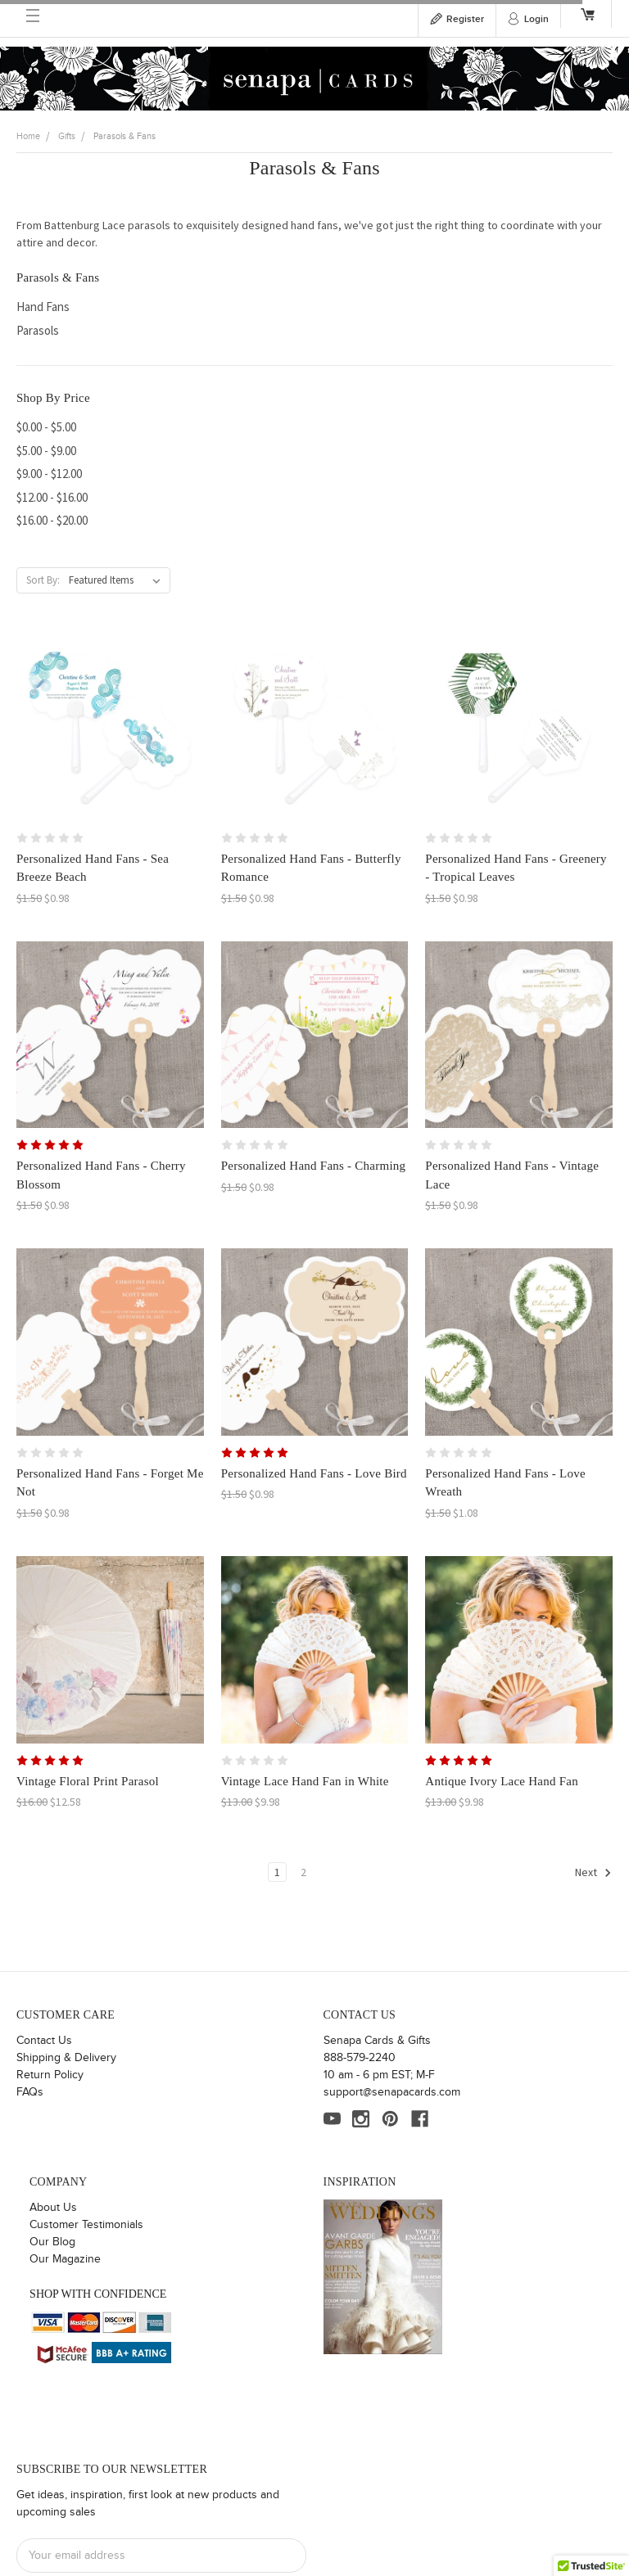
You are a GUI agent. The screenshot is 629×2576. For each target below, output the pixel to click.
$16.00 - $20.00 (52, 520)
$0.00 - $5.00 (46, 427)
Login (536, 19)
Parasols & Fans (124, 136)
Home (28, 136)
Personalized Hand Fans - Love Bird (314, 1473)
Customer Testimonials (86, 2224)
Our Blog (52, 2242)
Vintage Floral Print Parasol (87, 1781)
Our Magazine (65, 2259)
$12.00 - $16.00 (52, 497)
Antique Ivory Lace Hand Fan (501, 1781)
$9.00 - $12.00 (49, 473)
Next (593, 1873)
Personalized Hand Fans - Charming (313, 1165)
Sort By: (43, 580)
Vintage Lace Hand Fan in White (305, 1781)
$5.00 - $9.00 (46, 450)
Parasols (37, 330)
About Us (53, 2207)
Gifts (66, 136)
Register (465, 19)
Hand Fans (43, 306)
